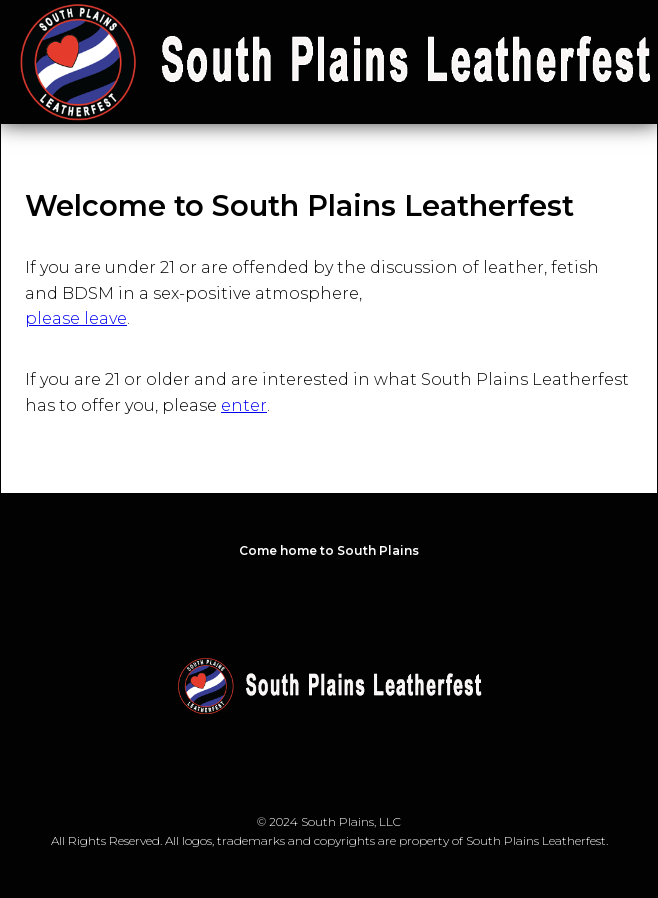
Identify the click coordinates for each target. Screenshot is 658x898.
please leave (76, 318)
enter (244, 405)
